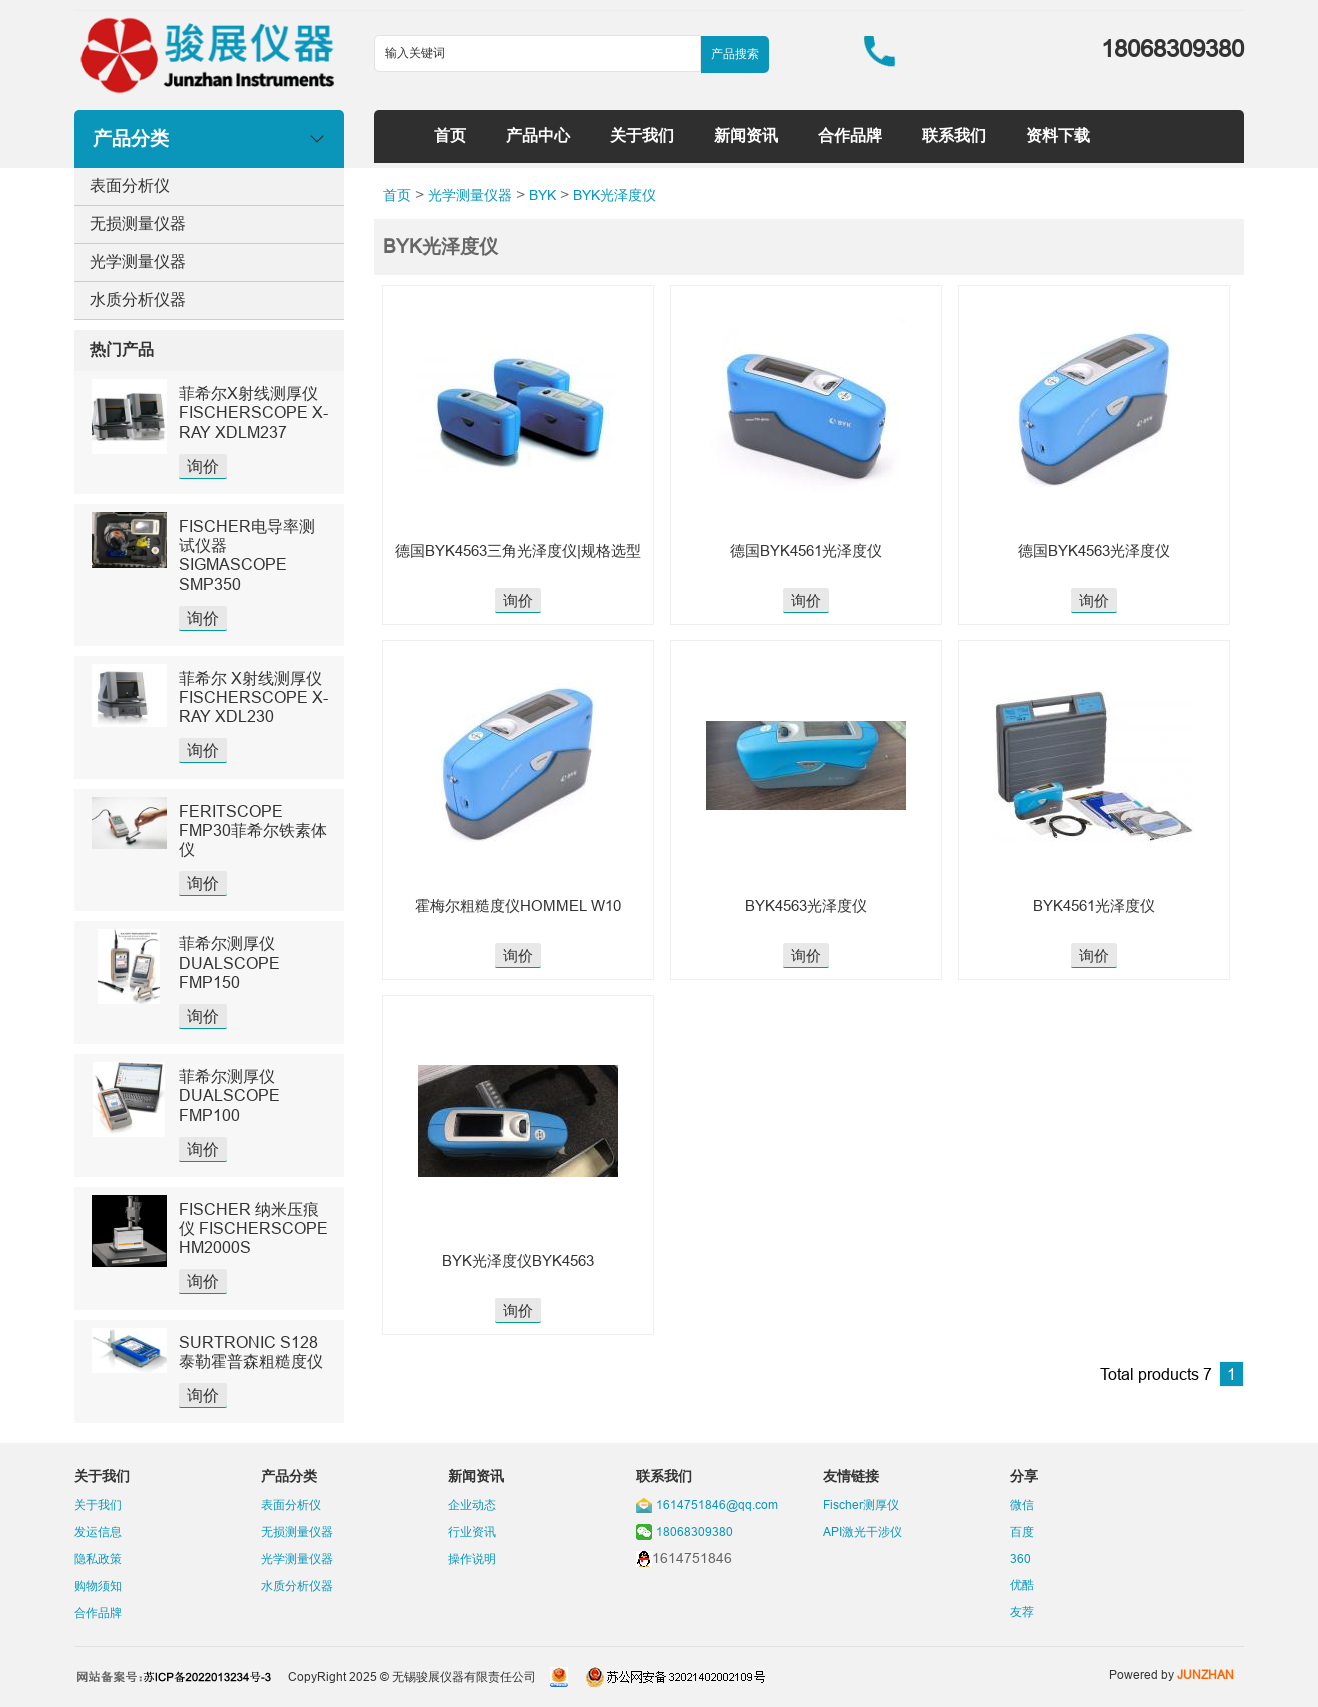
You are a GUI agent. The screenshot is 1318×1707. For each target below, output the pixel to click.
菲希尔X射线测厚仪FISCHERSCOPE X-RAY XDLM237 (253, 412)
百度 (1022, 1531)
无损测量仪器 (138, 223)
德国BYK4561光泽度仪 (806, 550)
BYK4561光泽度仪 (1094, 905)
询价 (203, 466)
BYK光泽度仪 (614, 195)
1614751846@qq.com (717, 1504)
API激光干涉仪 (862, 1531)
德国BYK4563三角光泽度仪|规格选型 (518, 550)
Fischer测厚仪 (861, 1504)
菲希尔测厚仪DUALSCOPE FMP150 (229, 962)
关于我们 (642, 135)
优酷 (1022, 1584)
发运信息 (98, 1531)
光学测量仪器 (138, 261)
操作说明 (472, 1558)
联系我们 (954, 135)
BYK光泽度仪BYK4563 (518, 1260)
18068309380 (694, 1531)
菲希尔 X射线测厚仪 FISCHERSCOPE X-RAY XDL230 (253, 697)
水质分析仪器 (138, 299)
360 (1020, 1558)
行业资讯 (472, 1531)
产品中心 (538, 135)
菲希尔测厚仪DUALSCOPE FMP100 (229, 1095)
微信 (1022, 1504)
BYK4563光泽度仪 (806, 905)
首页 (450, 135)
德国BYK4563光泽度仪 (1094, 550)
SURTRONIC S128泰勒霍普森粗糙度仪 (251, 1351)
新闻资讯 (746, 135)
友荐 (1022, 1611)
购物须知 (98, 1585)
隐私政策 (98, 1558)
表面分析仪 (130, 185)
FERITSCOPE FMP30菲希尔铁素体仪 (253, 830)
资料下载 (1058, 135)
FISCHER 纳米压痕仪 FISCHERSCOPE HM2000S (253, 1228)
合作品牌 (850, 135)
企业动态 (472, 1504)
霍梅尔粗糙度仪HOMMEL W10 (518, 905)
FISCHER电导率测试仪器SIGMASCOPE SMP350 (247, 555)
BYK (542, 195)
